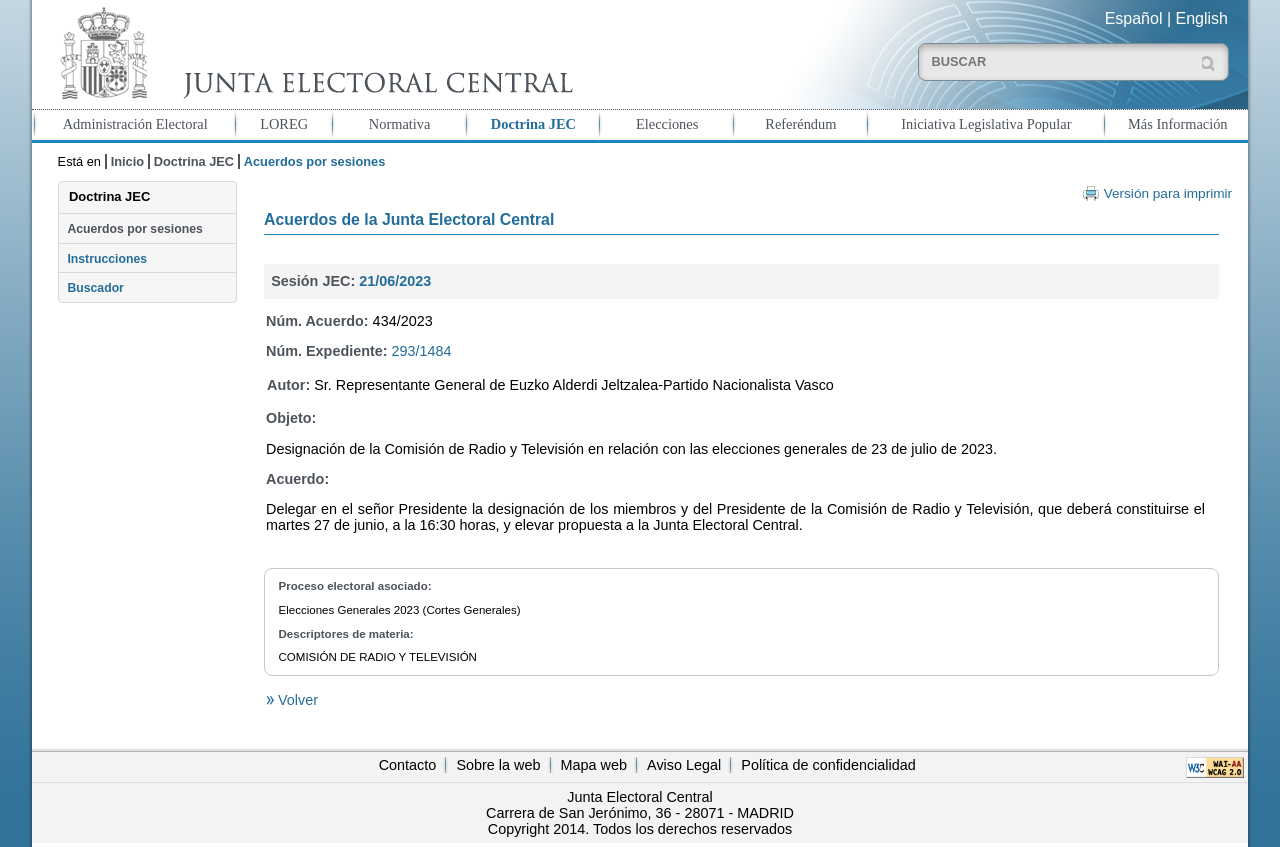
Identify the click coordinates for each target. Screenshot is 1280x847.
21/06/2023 (395, 281)
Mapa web (594, 765)
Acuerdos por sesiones (134, 229)
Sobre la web (498, 765)
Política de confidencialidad (828, 765)
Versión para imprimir (1168, 193)
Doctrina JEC (533, 124)
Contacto (408, 765)
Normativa (400, 124)
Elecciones (667, 124)
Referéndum (800, 124)
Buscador (95, 288)
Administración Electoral (135, 124)
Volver (296, 700)
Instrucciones (107, 259)
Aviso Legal (684, 765)
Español (1134, 18)
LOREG (284, 124)
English (1202, 18)
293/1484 (422, 351)
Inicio (127, 161)
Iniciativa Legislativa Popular (986, 124)
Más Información (1178, 124)
